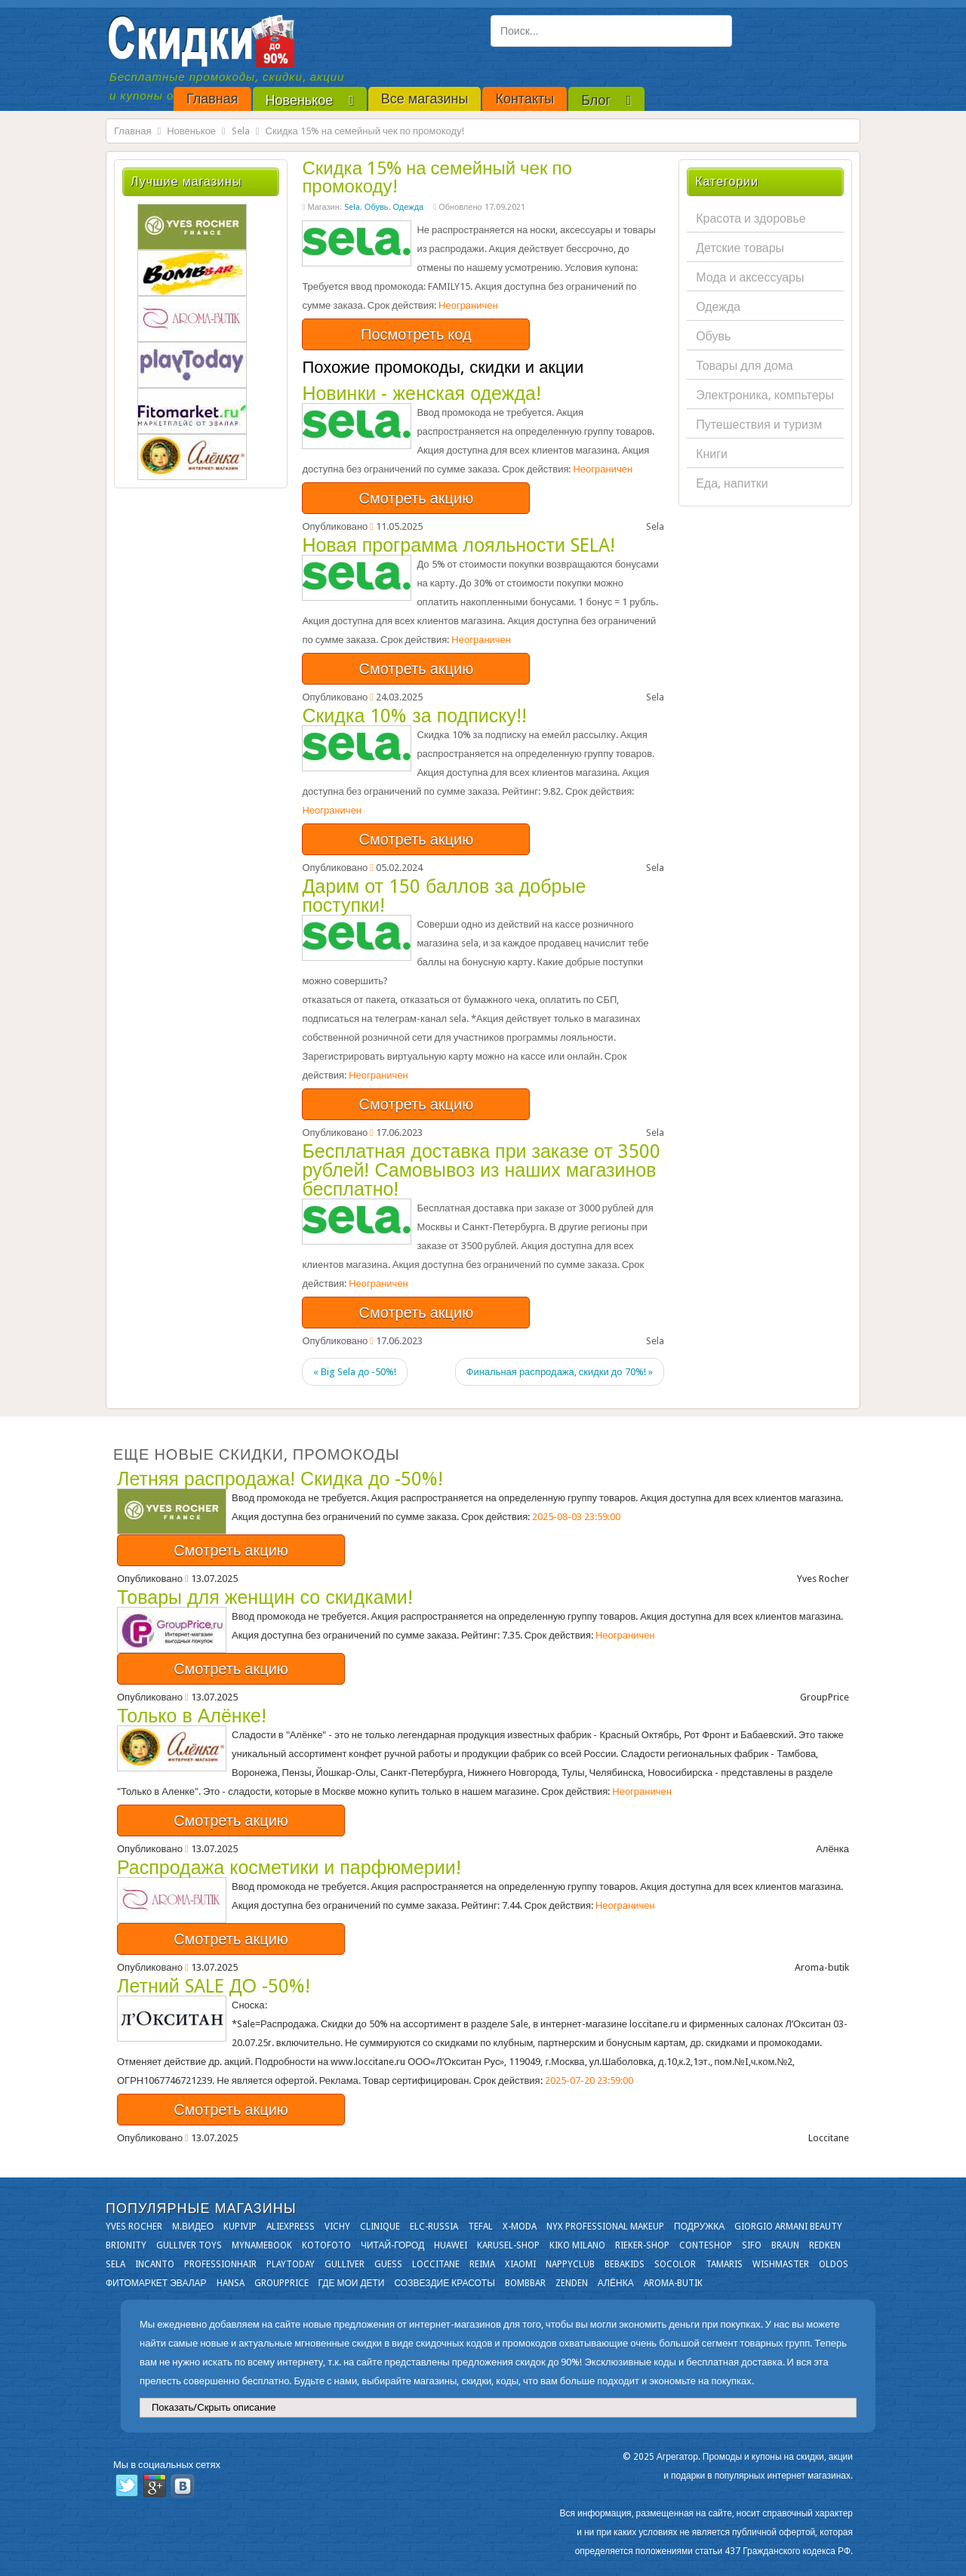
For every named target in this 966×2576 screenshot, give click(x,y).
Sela (241, 131)
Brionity (126, 2245)
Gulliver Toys (189, 2245)
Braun (785, 2245)
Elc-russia (434, 2226)
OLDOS (833, 2264)
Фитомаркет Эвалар (156, 2283)
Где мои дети (351, 2283)
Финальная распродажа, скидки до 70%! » (559, 1371)
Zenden (571, 2283)
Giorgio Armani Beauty (788, 2226)
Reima (482, 2264)
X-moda (520, 2226)
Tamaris (724, 2264)
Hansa (231, 2283)
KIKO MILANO (577, 2245)
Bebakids (625, 2264)
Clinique (380, 2226)
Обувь (377, 207)
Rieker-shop (642, 2245)
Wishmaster (780, 2264)
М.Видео (193, 2226)
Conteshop (705, 2245)
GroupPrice (281, 2283)
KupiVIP (240, 2226)
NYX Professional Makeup (605, 2226)
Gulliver (345, 2264)
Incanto (154, 2264)
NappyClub (570, 2264)
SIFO (751, 2245)
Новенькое (191, 131)
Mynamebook (262, 2245)
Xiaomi (520, 2264)
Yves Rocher (134, 2226)
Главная (132, 131)
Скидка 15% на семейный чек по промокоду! (436, 177)
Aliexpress (290, 2226)
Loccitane (436, 2264)
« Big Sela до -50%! (354, 1371)
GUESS (388, 2264)
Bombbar (525, 2283)
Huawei (450, 2245)
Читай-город (392, 2245)
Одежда (408, 207)
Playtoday (290, 2264)
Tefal (480, 2226)
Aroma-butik (673, 2283)
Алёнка (616, 2283)
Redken (825, 2245)
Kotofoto (326, 2245)
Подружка (699, 2226)
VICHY (337, 2226)
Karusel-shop (508, 2245)
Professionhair (220, 2264)
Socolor (675, 2264)
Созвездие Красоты (444, 2283)
